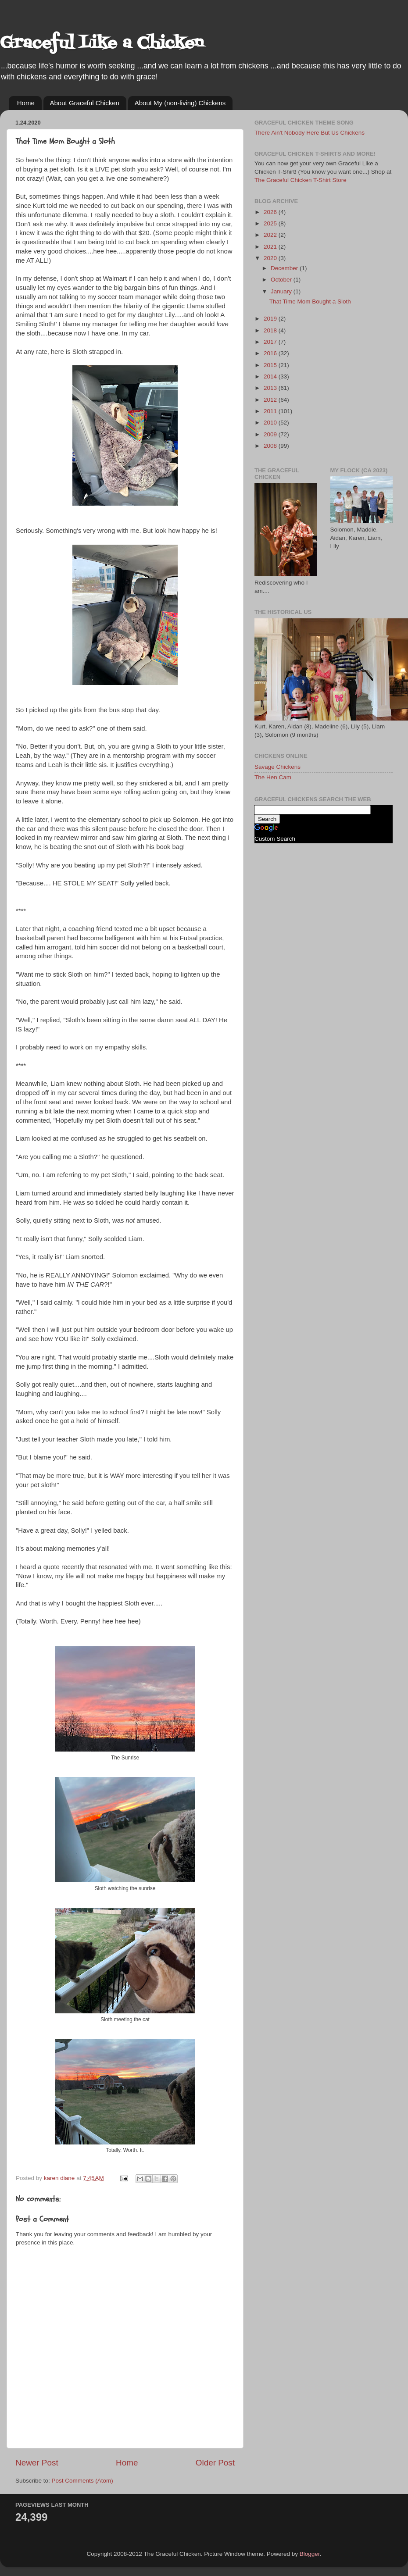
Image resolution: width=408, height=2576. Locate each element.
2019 (271, 318)
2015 (271, 365)
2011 (271, 411)
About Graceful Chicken (84, 103)
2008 (271, 445)
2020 (271, 258)
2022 (271, 235)
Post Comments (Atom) (82, 2480)
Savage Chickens (277, 767)
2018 (271, 330)
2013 (271, 388)
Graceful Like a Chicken (102, 44)
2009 (271, 434)
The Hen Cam (272, 777)
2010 (271, 422)
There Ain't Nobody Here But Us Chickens (309, 132)
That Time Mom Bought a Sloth (310, 301)
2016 (271, 353)
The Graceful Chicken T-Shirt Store (300, 180)
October (282, 279)
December (285, 268)
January (282, 291)
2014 (271, 376)
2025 (271, 223)
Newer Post (36, 2462)
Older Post (215, 2462)
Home (26, 103)
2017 (271, 342)
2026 (271, 212)
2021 (271, 246)
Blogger (310, 2554)
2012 (271, 399)
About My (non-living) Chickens (180, 103)
